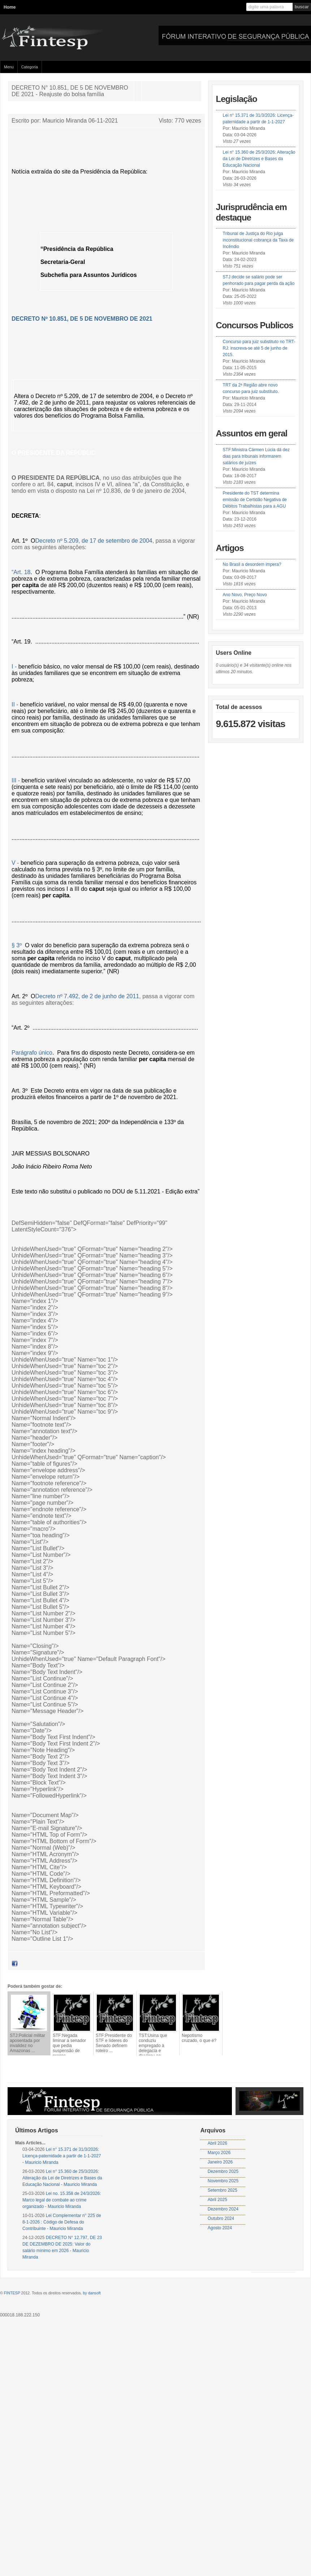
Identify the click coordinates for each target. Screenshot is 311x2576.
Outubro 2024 (221, 2218)
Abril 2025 (217, 2199)
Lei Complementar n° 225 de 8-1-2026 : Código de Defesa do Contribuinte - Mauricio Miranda (61, 2222)
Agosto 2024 (220, 2227)
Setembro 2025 (222, 2190)
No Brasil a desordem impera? (252, 564)
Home (10, 7)
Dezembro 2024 (223, 2209)
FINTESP (12, 2293)
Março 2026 (219, 2152)
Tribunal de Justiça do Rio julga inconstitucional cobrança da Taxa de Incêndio (258, 240)
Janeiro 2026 (220, 2162)
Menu (9, 67)
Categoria (29, 67)
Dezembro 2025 (223, 2171)
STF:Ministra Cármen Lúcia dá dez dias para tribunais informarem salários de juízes (256, 456)
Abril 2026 (217, 2143)
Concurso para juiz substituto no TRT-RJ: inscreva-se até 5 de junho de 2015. (259, 348)
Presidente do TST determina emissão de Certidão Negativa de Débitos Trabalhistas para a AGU (255, 500)
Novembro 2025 (223, 2180)
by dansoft (92, 2293)
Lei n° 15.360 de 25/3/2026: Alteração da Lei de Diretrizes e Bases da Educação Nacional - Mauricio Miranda (62, 2178)
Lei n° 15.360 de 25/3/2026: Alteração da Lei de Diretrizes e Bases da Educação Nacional (259, 159)
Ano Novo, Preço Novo (245, 594)
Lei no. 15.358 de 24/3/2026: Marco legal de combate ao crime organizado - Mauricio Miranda (61, 2200)
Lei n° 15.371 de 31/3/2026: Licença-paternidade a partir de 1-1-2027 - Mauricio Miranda (61, 2156)
